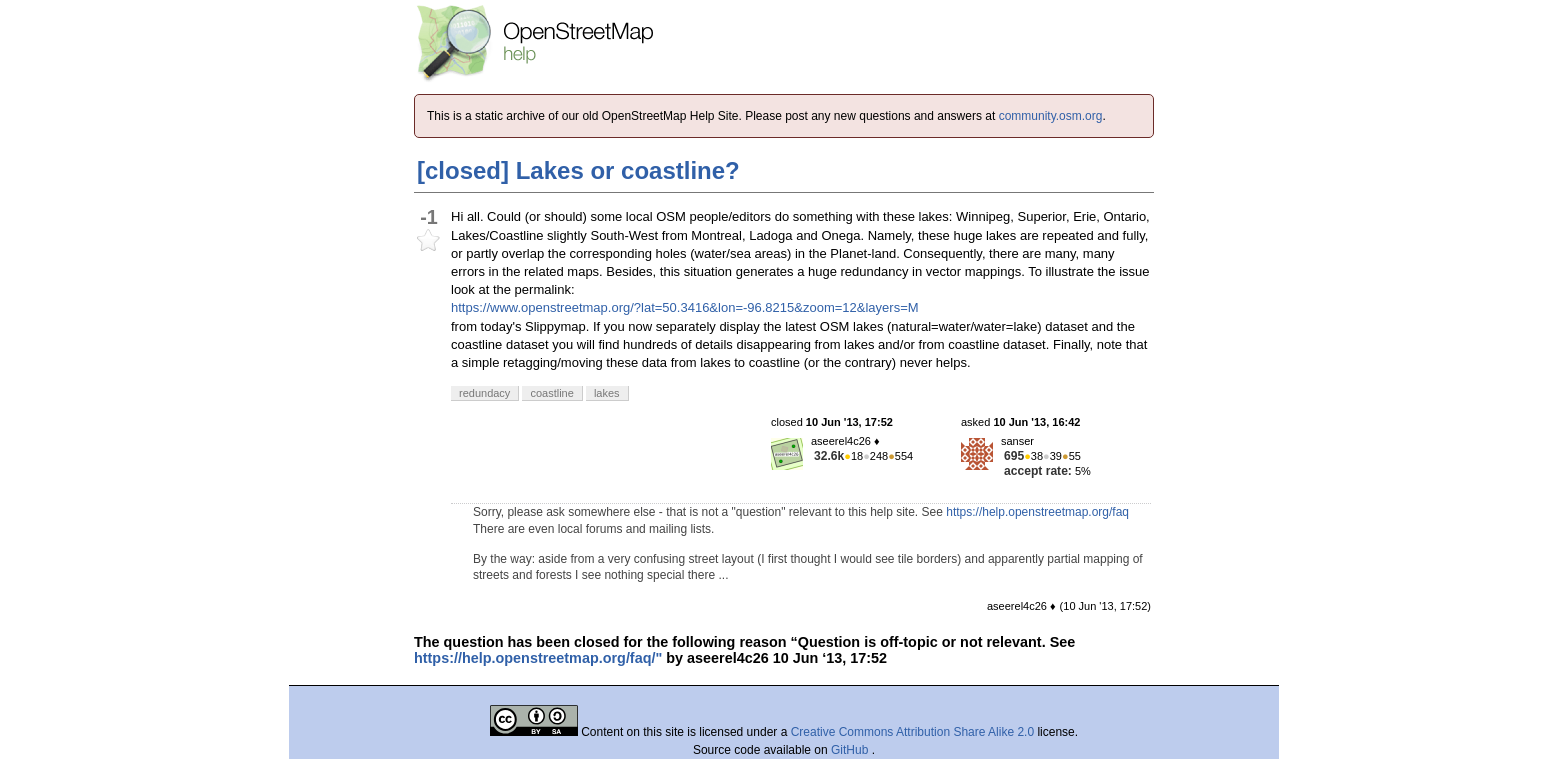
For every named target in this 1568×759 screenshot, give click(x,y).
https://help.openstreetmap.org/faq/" (538, 658)
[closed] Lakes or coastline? (578, 170)
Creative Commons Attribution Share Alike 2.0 (912, 732)
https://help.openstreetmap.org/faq (1037, 512)
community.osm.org (1051, 116)
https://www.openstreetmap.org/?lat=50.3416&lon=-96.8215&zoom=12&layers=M (685, 307)
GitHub (851, 750)
